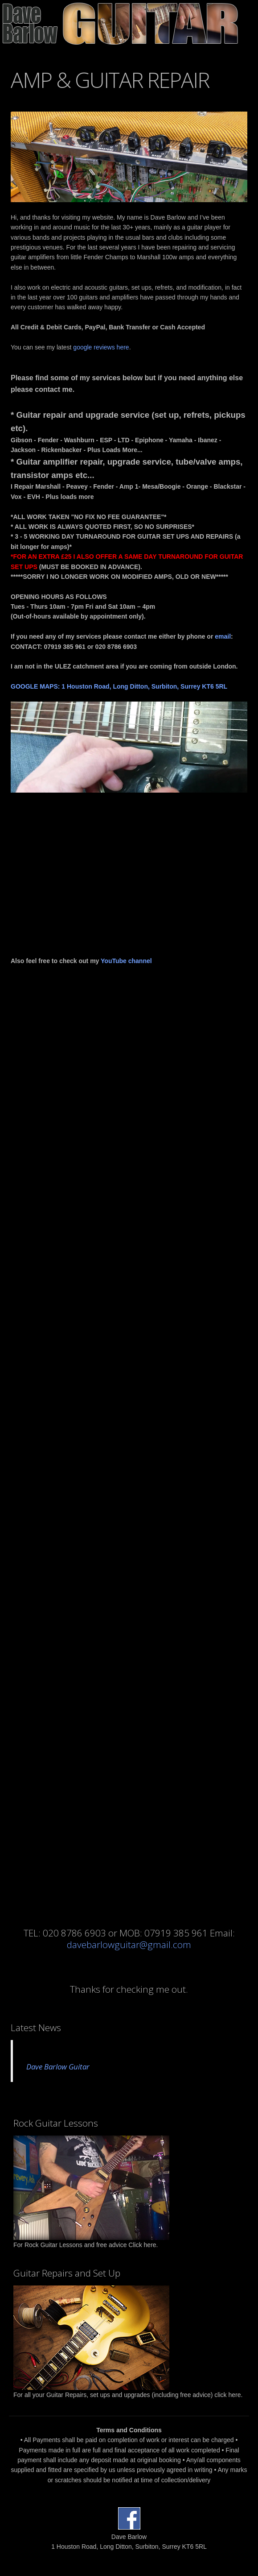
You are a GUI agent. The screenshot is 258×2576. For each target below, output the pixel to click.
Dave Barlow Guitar (58, 2066)
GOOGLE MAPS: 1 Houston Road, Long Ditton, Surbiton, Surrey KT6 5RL (119, 686)
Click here (142, 2244)
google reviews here (101, 347)
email (223, 636)
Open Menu (251, 23)
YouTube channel (126, 960)
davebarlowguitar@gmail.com (129, 1944)
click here (227, 2394)
